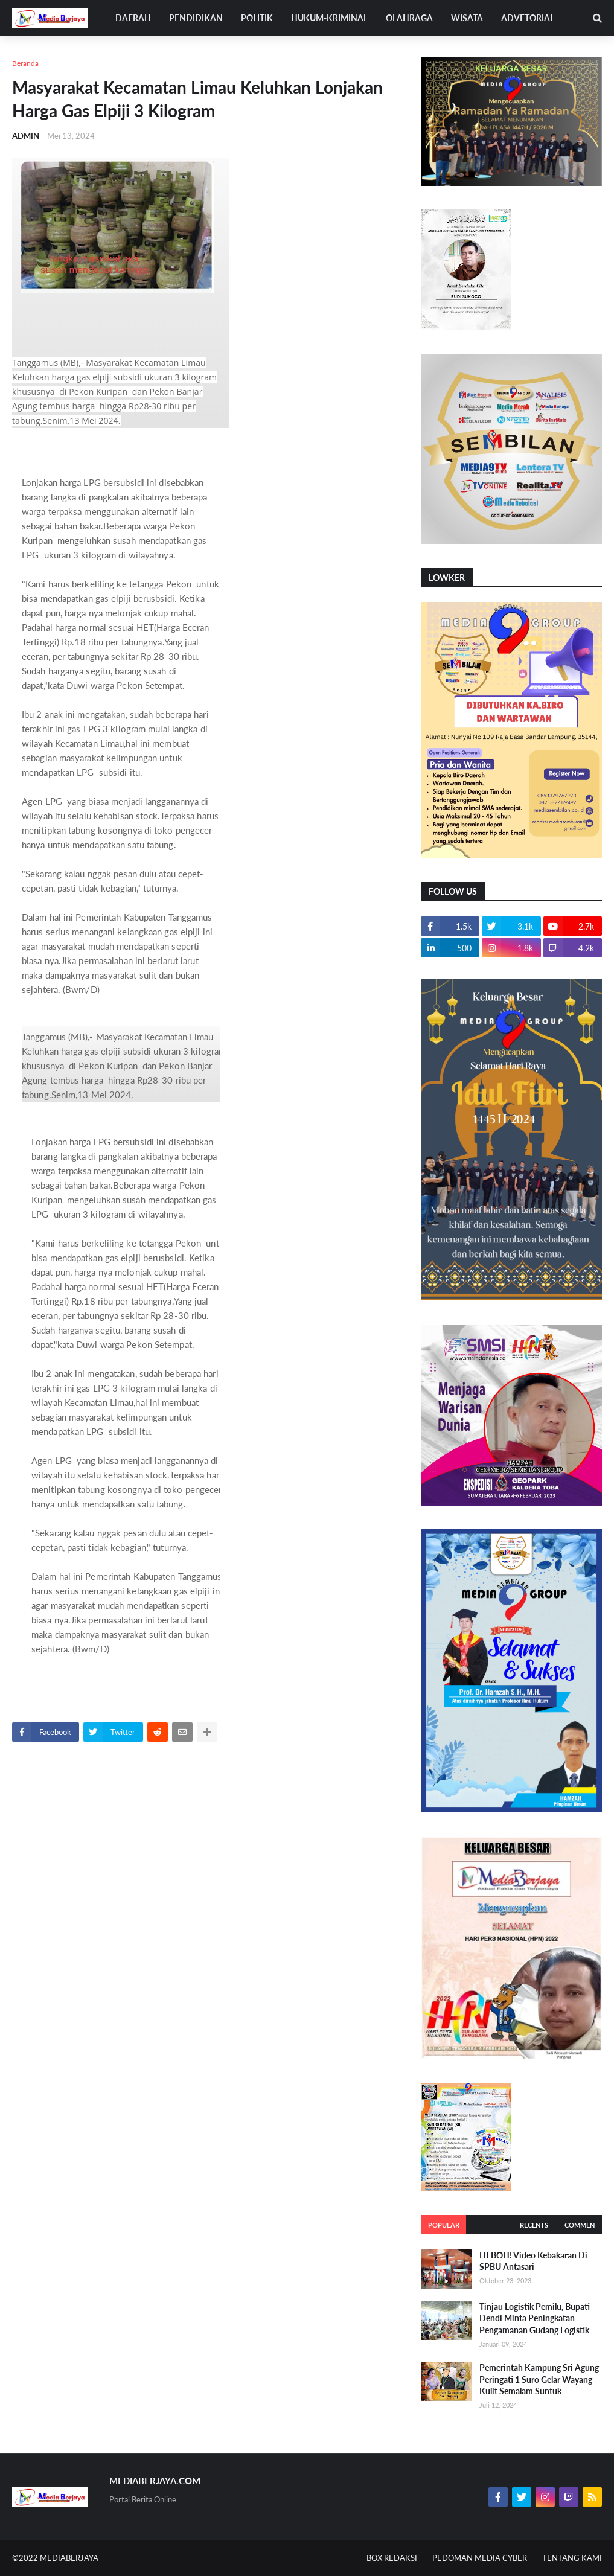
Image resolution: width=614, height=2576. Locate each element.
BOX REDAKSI (391, 2558)
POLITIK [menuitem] (257, 18)
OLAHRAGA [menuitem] (409, 18)
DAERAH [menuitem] (133, 18)
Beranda (25, 63)
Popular (443, 2225)
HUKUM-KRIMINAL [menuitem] (329, 18)
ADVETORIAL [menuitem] (527, 18)
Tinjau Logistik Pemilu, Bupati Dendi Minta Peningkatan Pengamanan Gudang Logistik (534, 2318)
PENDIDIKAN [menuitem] (196, 18)
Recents (534, 2225)
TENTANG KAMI (572, 2558)
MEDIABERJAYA (69, 2558)
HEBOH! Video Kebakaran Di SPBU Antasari (533, 2261)
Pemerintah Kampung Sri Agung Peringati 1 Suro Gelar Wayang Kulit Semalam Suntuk (539, 2379)
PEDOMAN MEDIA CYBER (479, 2558)
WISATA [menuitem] (467, 18)
